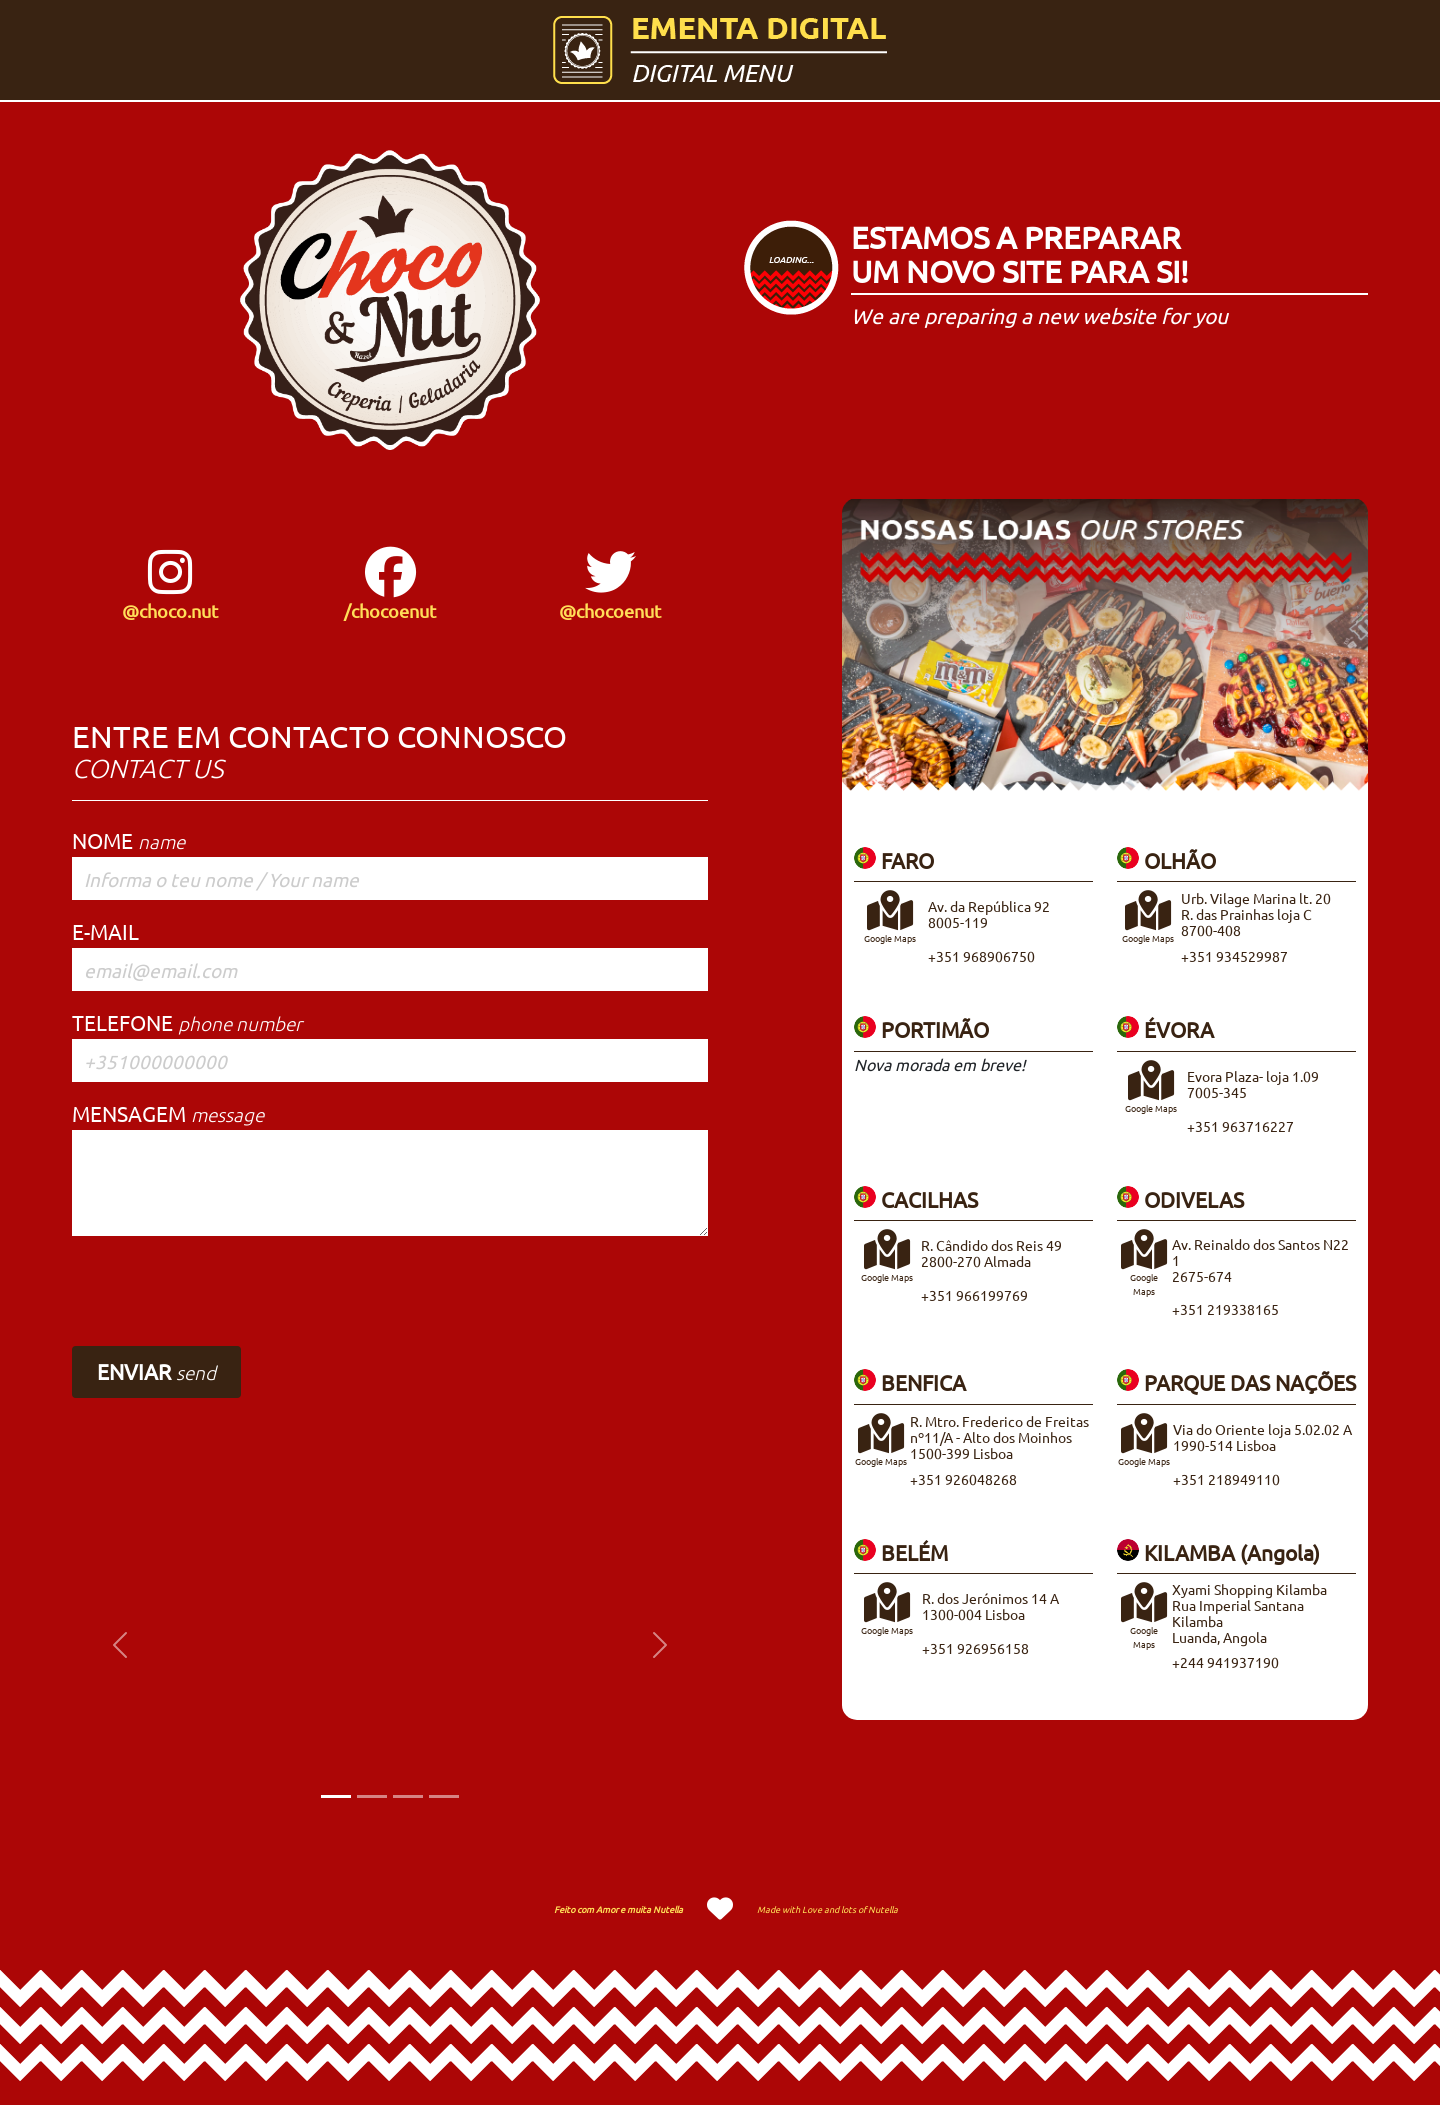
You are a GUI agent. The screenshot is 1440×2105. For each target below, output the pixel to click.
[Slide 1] (336, 1796)
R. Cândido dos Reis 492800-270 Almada (991, 1253)
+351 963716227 (1240, 1126)
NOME (128, 840)
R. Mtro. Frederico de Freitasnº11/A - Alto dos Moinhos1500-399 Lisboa (999, 1437)
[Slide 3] (408, 1796)
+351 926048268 (963, 1479)
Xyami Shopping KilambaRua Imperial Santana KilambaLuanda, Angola (1249, 1613)
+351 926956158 (975, 1648)
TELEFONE (187, 1022)
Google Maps (1144, 1276)
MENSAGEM (168, 1113)
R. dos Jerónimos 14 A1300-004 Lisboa (990, 1606)
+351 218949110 (1226, 1479)
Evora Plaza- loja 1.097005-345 (1253, 1084)
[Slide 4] (444, 1796)
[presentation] (224, 1291)
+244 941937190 (1225, 1662)
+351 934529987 (1234, 956)
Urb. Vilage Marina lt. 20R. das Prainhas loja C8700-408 (1256, 914)
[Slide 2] (372, 1796)
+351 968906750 (981, 956)
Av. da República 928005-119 (989, 914)
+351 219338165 (1225, 1309)
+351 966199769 (974, 1295)
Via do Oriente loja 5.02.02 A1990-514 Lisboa (1262, 1437)
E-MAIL (105, 931)
